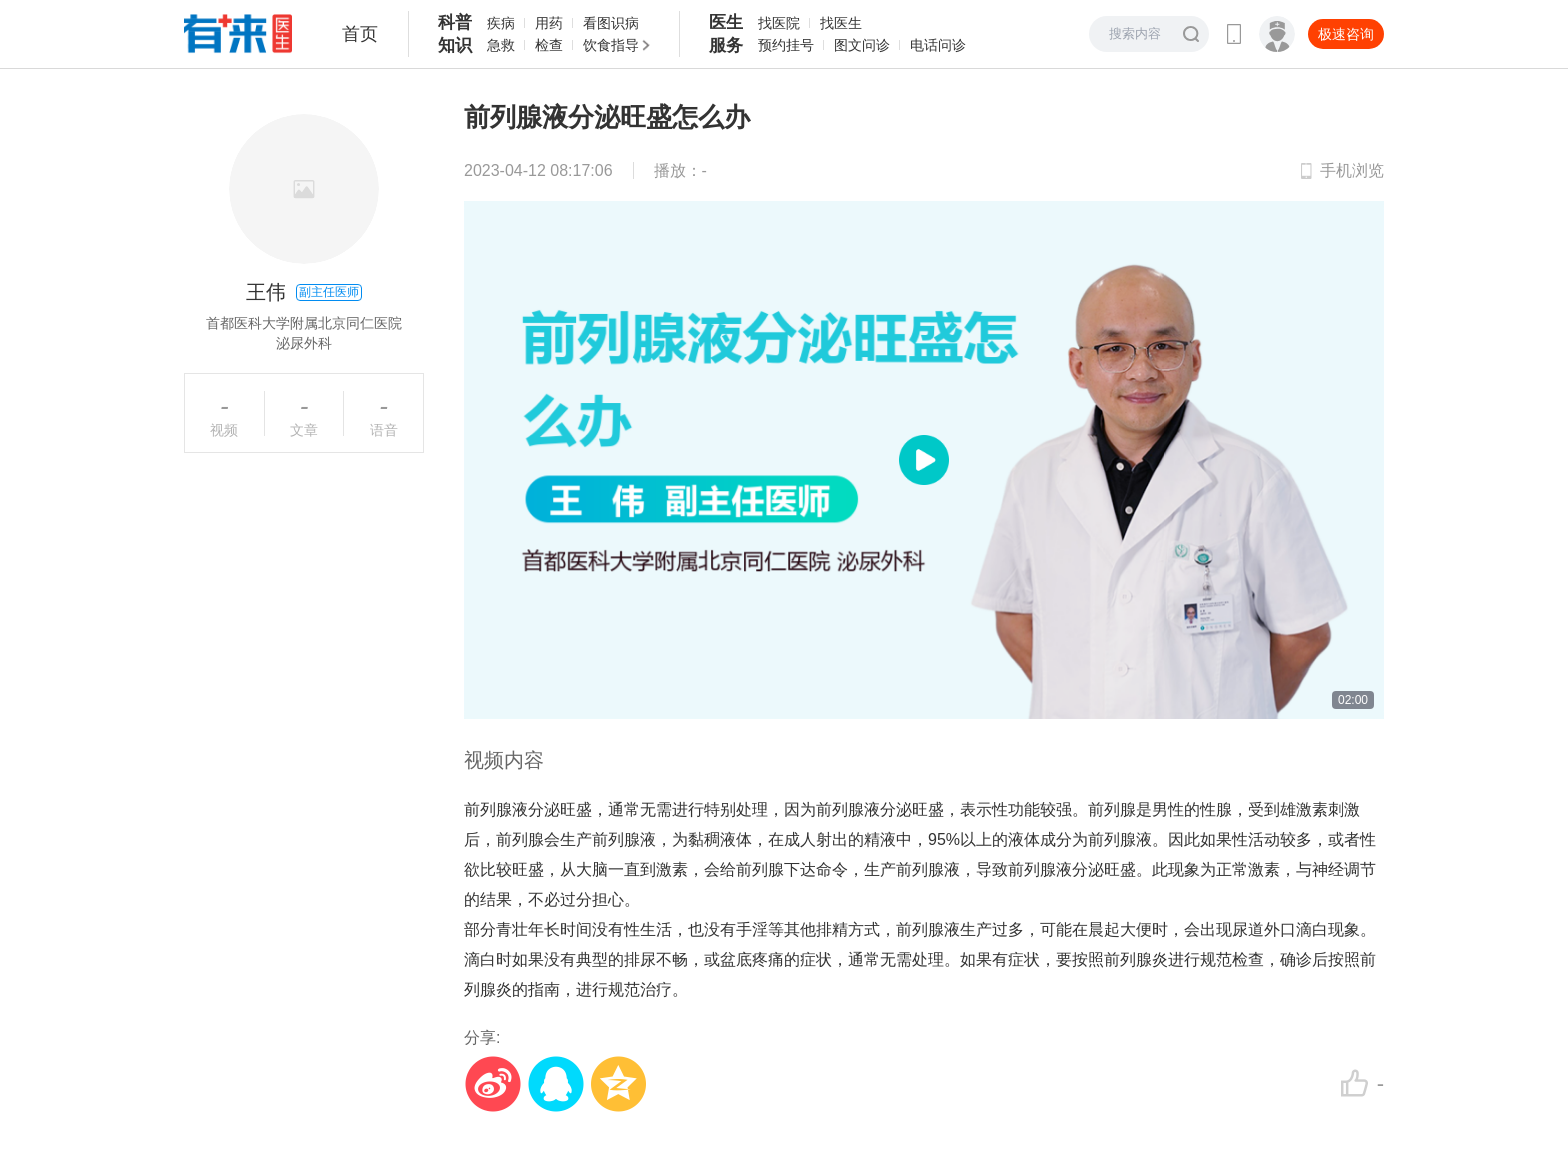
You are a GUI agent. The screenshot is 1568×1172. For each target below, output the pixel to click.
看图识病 (611, 23)
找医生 (841, 23)
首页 (360, 34)
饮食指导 (611, 45)
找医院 (779, 23)
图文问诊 (862, 45)
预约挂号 (786, 45)
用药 (549, 23)
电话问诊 (938, 45)
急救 (501, 45)
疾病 (501, 23)
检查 (549, 45)
